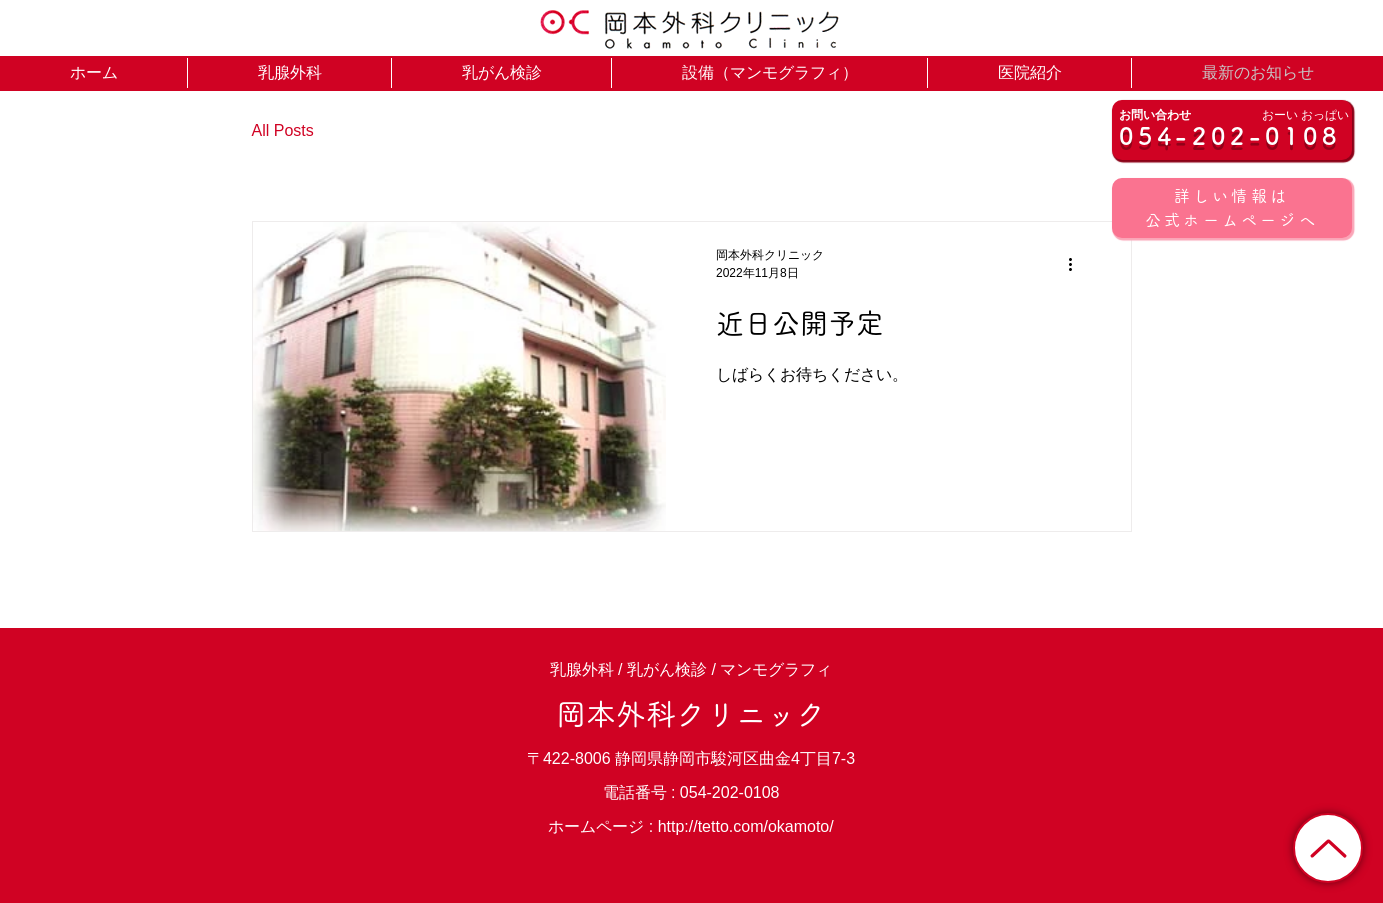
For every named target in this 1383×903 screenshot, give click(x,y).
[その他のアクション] (1078, 264)
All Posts (283, 130)
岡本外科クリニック (691, 714)
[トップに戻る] (1328, 848)
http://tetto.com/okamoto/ (746, 826)
